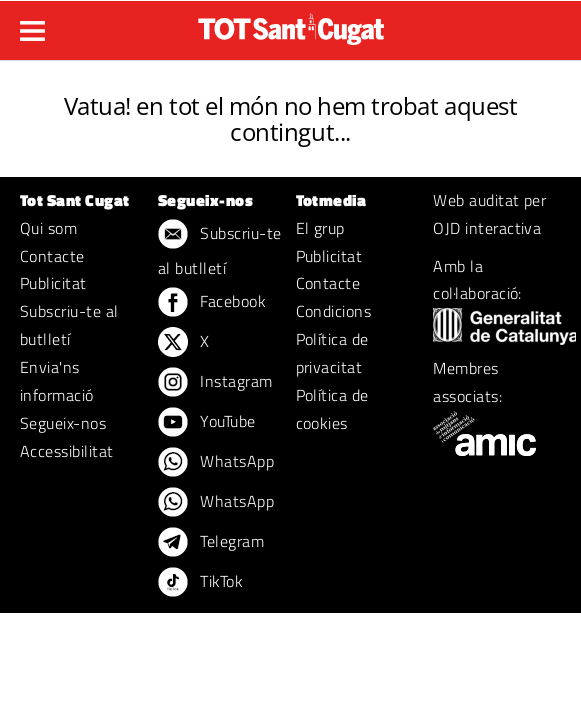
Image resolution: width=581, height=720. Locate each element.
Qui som (48, 228)
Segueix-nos (63, 423)
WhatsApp (216, 463)
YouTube (207, 423)
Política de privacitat (332, 353)
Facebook (212, 303)
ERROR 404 (290, 81)
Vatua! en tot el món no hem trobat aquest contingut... (290, 118)
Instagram (215, 383)
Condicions (334, 311)
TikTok (200, 583)
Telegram (211, 543)
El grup (320, 228)
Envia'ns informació (57, 381)
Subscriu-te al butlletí (69, 325)
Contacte (52, 256)
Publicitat (53, 283)
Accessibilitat (67, 451)
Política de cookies (332, 409)
